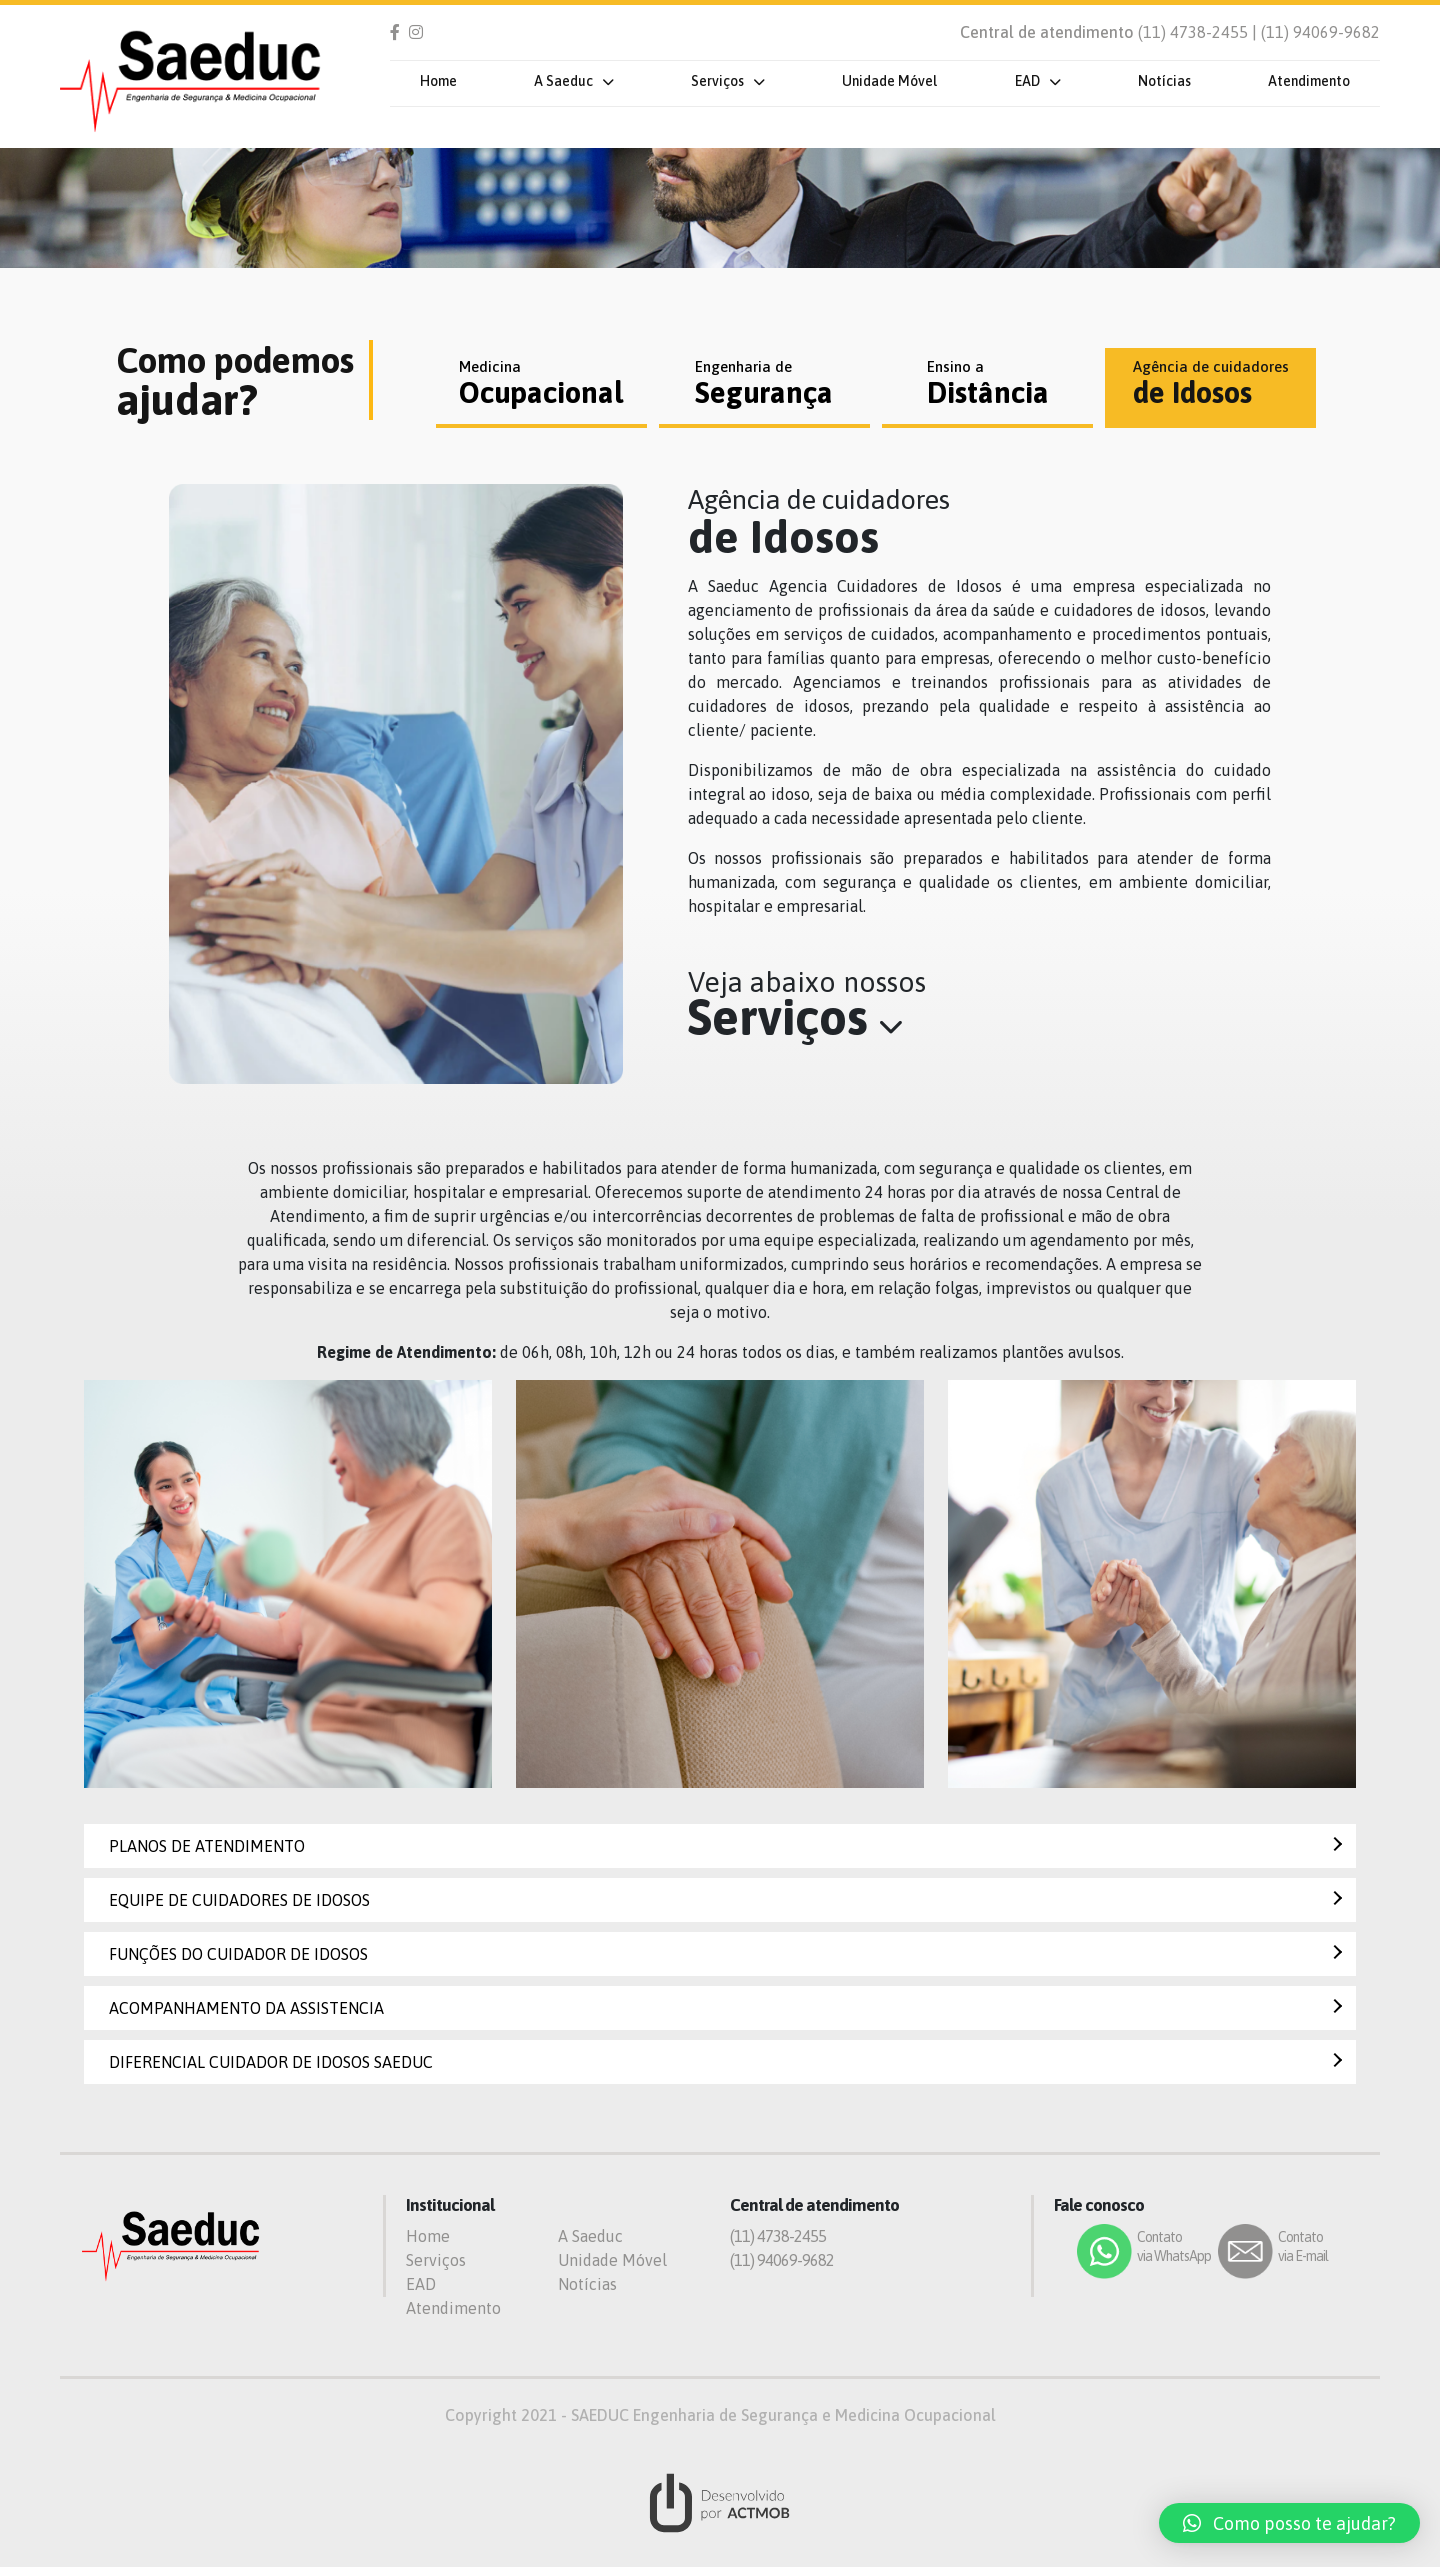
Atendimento (1309, 81)
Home (438, 81)
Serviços (717, 81)
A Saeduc (563, 81)
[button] (1289, 2523)
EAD (1027, 81)
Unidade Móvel (889, 81)
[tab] (541, 388)
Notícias (1164, 81)
